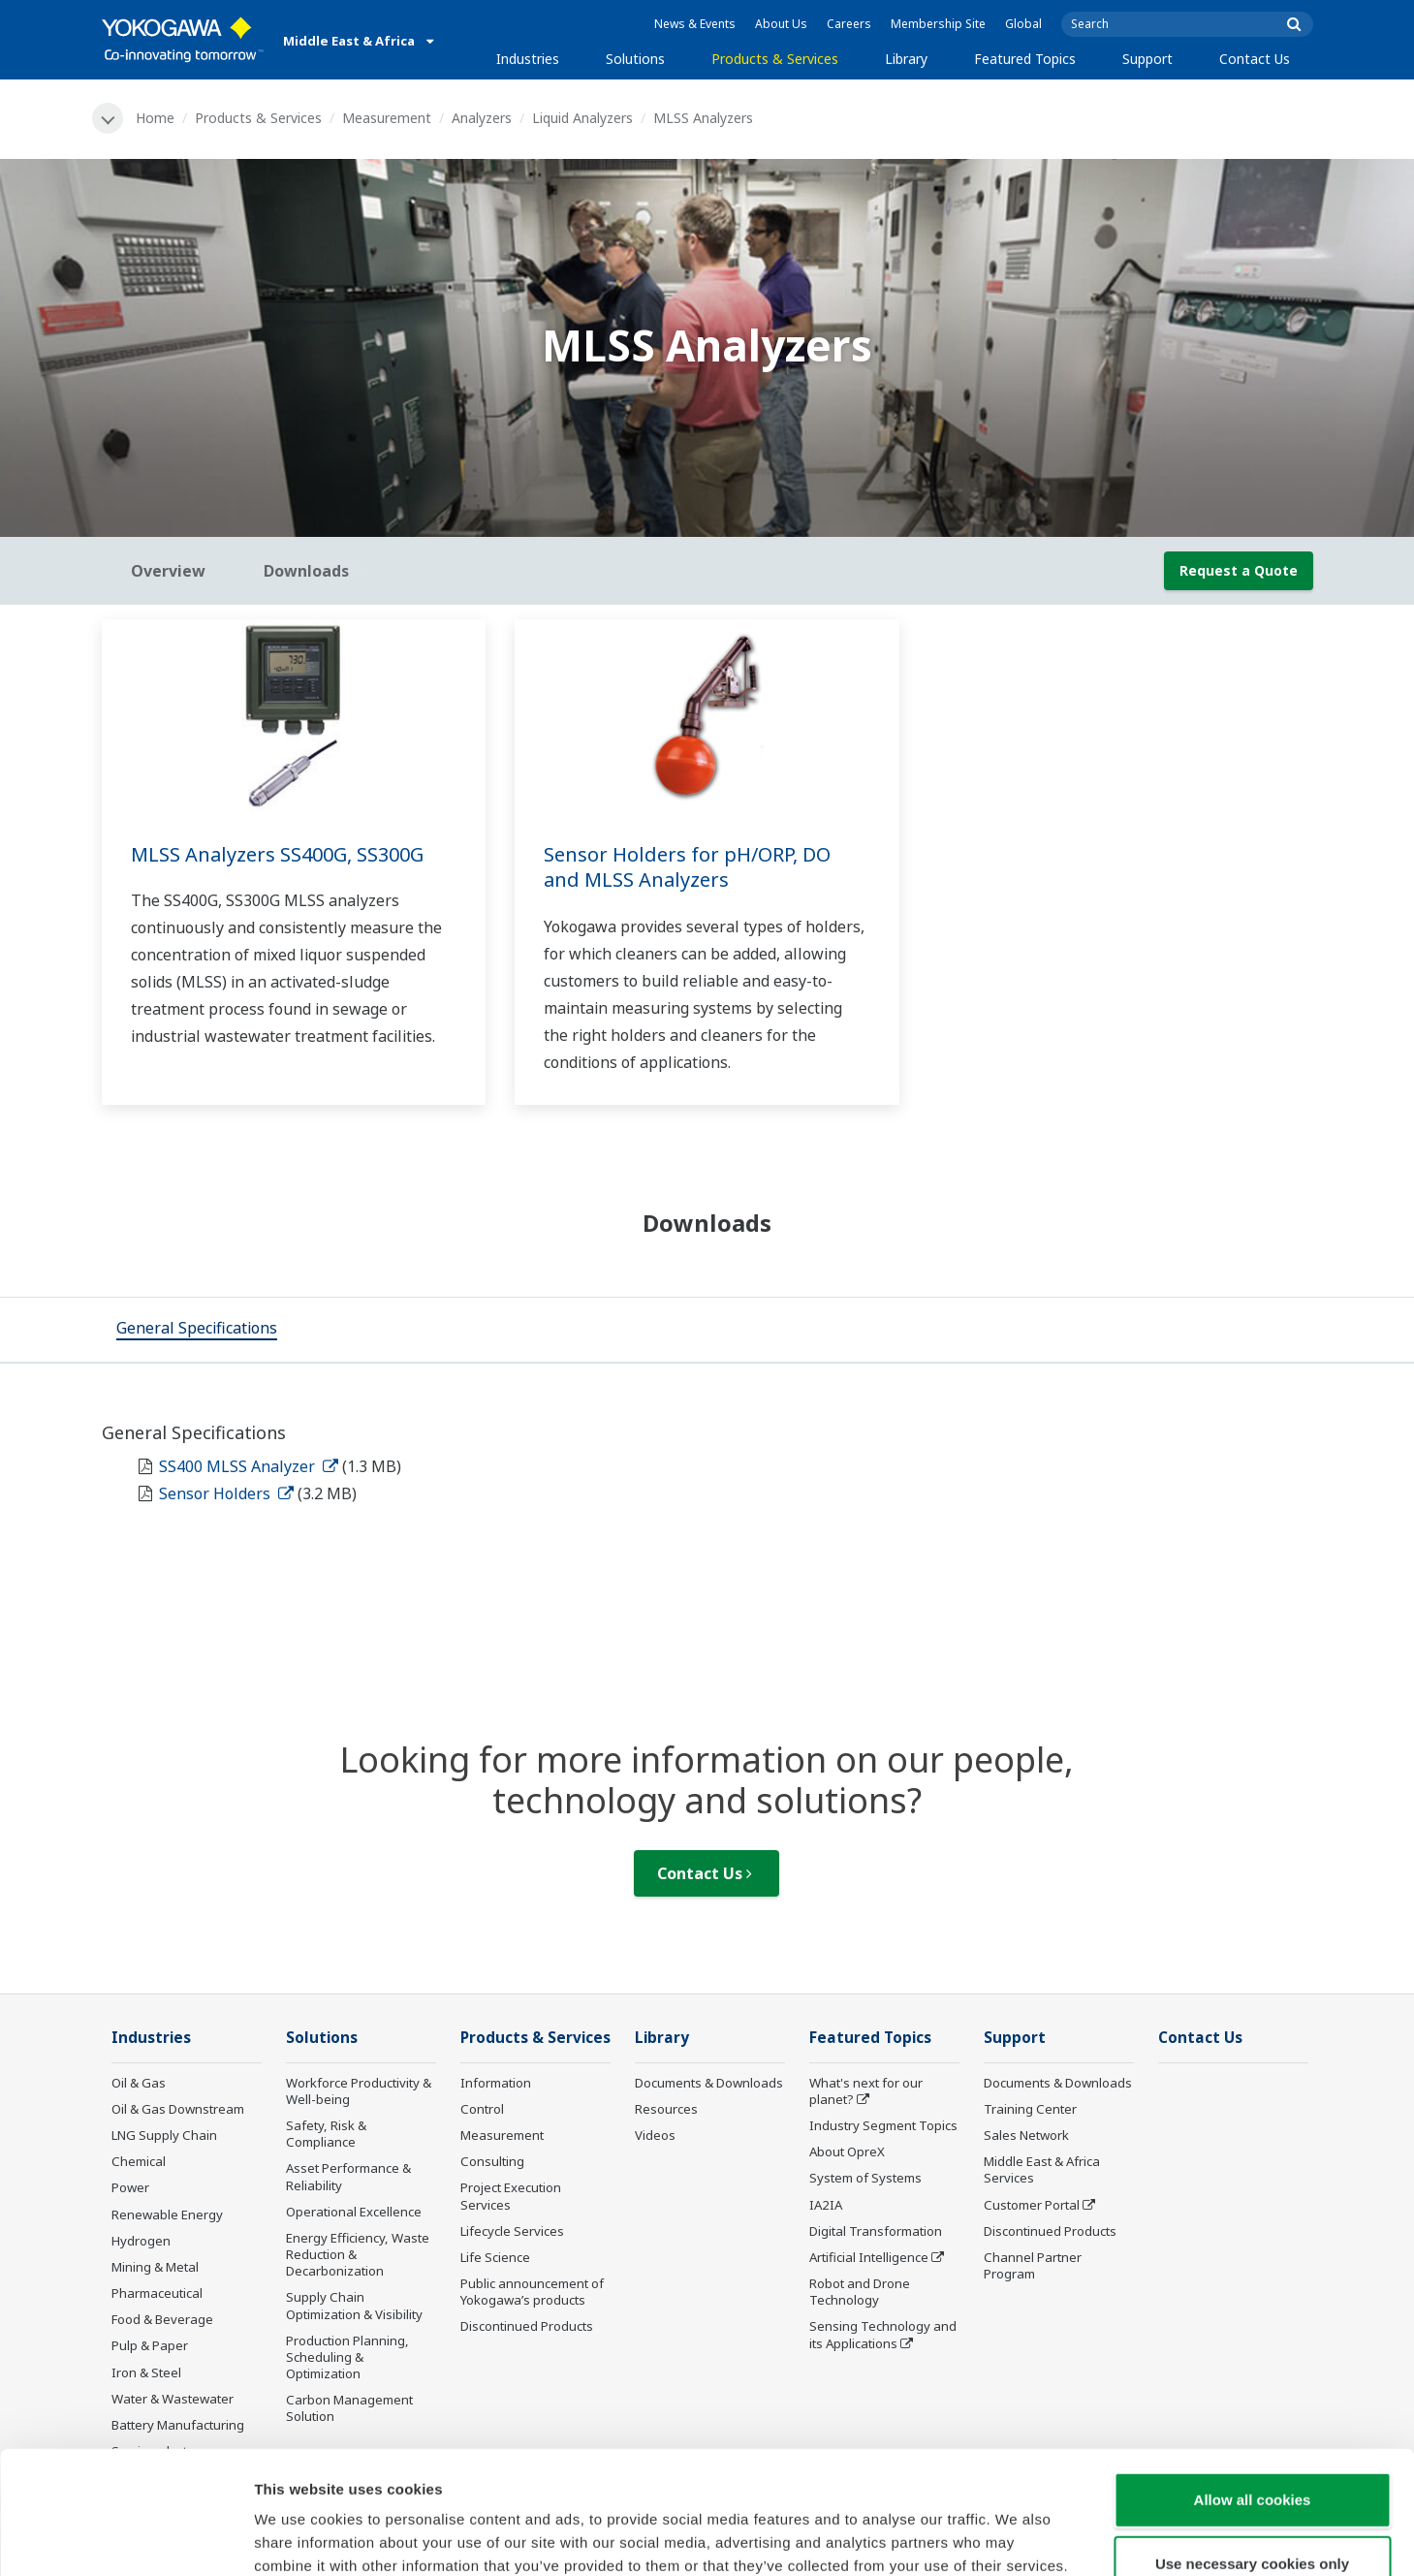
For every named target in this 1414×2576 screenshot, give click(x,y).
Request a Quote (1238, 570)
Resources (666, 2109)
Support (1147, 58)
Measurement (386, 118)
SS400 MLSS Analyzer (248, 1466)
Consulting (492, 2161)
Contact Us (1254, 58)
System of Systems (865, 2177)
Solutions (635, 58)
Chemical (138, 2161)
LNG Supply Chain (164, 2135)
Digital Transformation (875, 2231)
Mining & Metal (155, 2267)
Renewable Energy (167, 2214)
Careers (849, 24)
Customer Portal (1032, 2205)
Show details (1017, 2537)
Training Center (1030, 2109)
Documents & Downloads (709, 2082)
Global (1023, 24)
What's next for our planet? (866, 2091)
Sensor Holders (226, 1493)
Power (130, 2187)
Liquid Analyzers (582, 118)
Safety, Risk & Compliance (326, 2134)
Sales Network (1026, 2135)
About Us (781, 24)
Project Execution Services (510, 2196)
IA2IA (825, 2205)
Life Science (495, 2257)
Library (906, 58)
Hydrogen (141, 2240)
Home (155, 118)
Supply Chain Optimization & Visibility (354, 2305)
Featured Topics (1025, 58)
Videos (655, 2135)
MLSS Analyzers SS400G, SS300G (277, 854)
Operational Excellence (354, 2211)
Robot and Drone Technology (859, 2292)
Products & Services (774, 58)
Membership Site (938, 24)
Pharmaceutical (157, 2293)
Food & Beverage (162, 2319)
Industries (527, 58)
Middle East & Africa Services (1042, 2169)
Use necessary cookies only (1252, 2448)
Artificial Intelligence (868, 2257)
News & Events (695, 24)
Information (495, 2082)
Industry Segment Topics (883, 2125)
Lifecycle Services (512, 2231)
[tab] (196, 1330)
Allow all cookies (1252, 2384)
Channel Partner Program (1033, 2265)
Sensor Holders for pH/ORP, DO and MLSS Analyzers (687, 867)
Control (482, 2109)
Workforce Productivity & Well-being (358, 2091)
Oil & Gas (138, 2082)
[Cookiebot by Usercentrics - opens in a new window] (125, 2538)
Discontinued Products (526, 2326)
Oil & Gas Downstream (177, 2109)
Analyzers (482, 118)
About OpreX (847, 2151)
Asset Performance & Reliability (348, 2176)
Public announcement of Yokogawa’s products (532, 2292)
